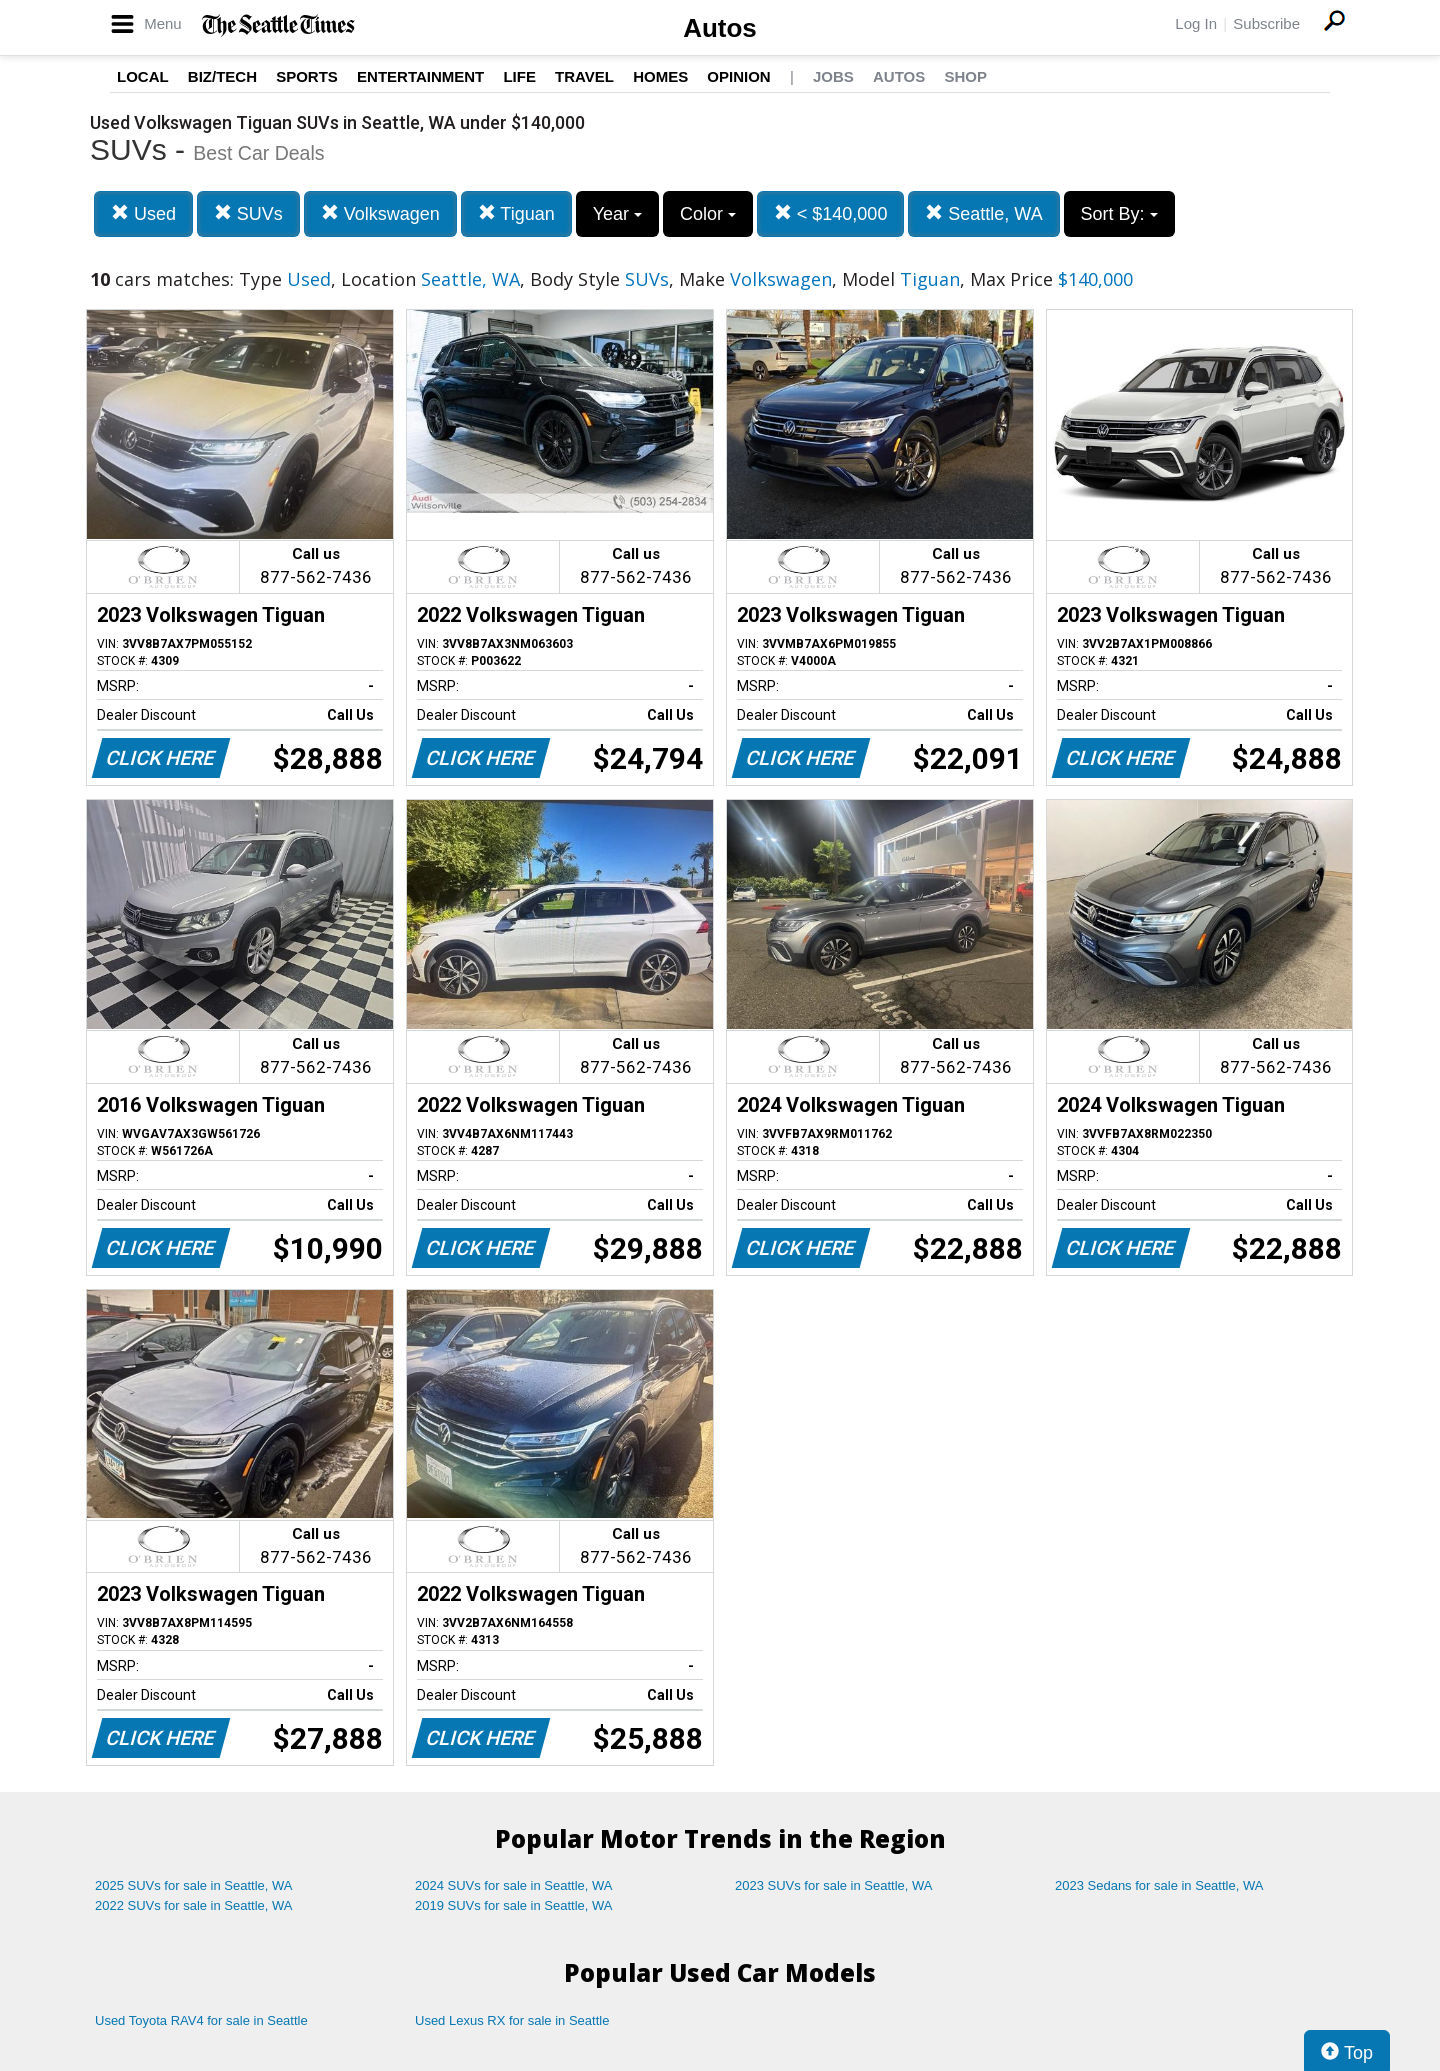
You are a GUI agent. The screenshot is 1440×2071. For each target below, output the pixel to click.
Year (617, 214)
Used (143, 213)
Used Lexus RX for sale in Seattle (512, 2020)
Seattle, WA (983, 213)
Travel (584, 76)
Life (519, 76)
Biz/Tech (222, 76)
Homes (660, 76)
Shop (965, 76)
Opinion (738, 76)
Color (708, 214)
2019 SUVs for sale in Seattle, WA (514, 1905)
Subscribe (1266, 23)
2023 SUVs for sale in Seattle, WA (834, 1885)
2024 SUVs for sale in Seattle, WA (514, 1885)
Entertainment (420, 76)
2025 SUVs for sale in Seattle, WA (194, 1885)
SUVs (248, 213)
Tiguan (516, 213)
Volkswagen (380, 213)
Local (143, 76)
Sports (307, 76)
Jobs (833, 76)
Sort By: (1119, 214)
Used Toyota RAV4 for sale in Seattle (201, 2020)
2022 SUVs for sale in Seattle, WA (194, 1905)
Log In (1196, 23)
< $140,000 (831, 213)
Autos (720, 28)
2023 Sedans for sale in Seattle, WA (1159, 1885)
